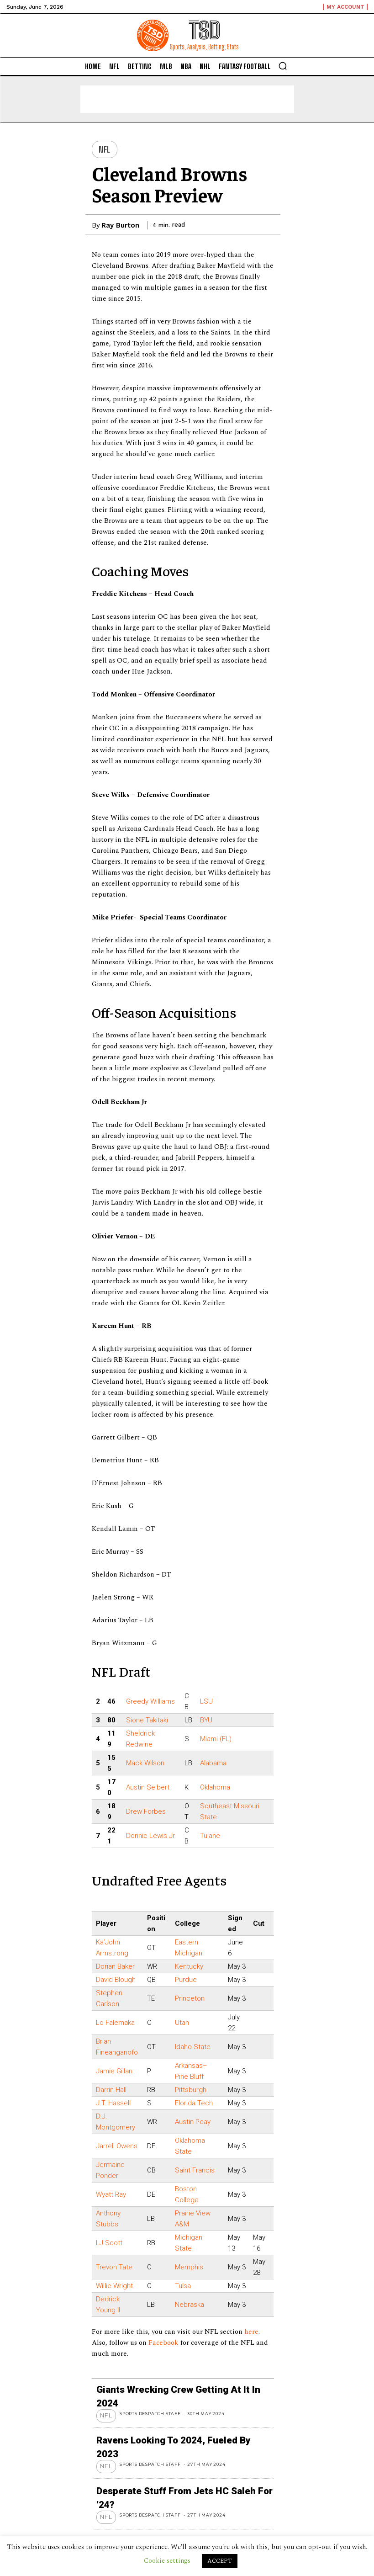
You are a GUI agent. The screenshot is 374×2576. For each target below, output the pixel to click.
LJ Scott (109, 2243)
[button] (283, 66)
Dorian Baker (115, 1966)
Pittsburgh (190, 2090)
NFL (105, 149)
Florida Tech (194, 2103)
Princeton (190, 1998)
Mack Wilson (145, 1763)
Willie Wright (114, 2286)
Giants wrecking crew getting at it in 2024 (171, 2388)
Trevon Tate (114, 2267)
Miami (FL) (216, 1739)
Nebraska (189, 2304)
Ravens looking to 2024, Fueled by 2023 (166, 2423)
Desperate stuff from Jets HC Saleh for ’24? (175, 2458)
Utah (182, 2022)
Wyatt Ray (111, 2194)
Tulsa (183, 2286)
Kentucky (189, 1966)
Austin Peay (193, 2122)
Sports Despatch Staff (151, 2397)
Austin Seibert (147, 1787)
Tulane (210, 1836)
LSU (206, 1701)
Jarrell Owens (116, 2146)
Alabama (213, 1763)
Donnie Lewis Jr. (151, 1836)
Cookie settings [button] (167, 2560)
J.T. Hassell (113, 2103)
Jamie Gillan (114, 2071)
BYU (206, 1720)
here (251, 2331)
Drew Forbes (146, 1811)
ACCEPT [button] (219, 2560)
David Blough (116, 1980)
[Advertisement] (187, 99)
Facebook (164, 2342)
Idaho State (193, 2047)
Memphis (189, 2267)
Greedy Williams (150, 1701)
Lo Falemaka (115, 2022)
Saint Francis (195, 2170)
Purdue (186, 1980)
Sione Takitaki (147, 1720)
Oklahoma (215, 1787)
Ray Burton (120, 225)
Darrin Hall (111, 2090)
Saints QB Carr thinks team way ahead (164, 2494)
